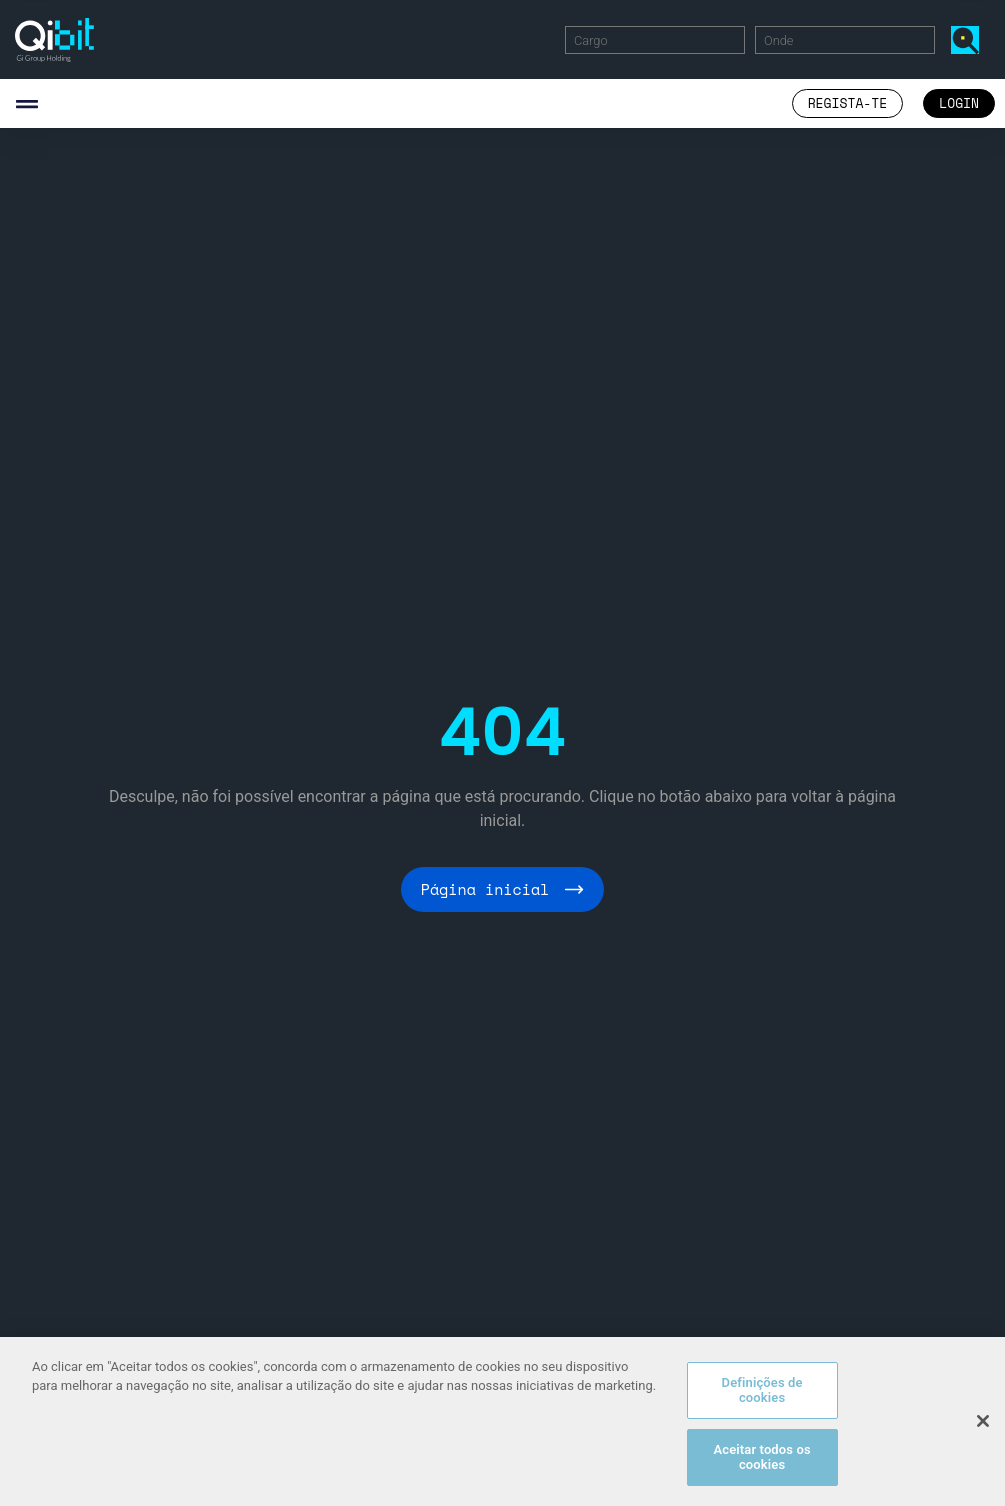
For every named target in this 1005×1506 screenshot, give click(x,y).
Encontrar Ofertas (969, 39)
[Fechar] (983, 1421)
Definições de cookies (762, 1390)
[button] (26, 103)
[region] (502, 1421)
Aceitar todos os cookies (761, 1457)
